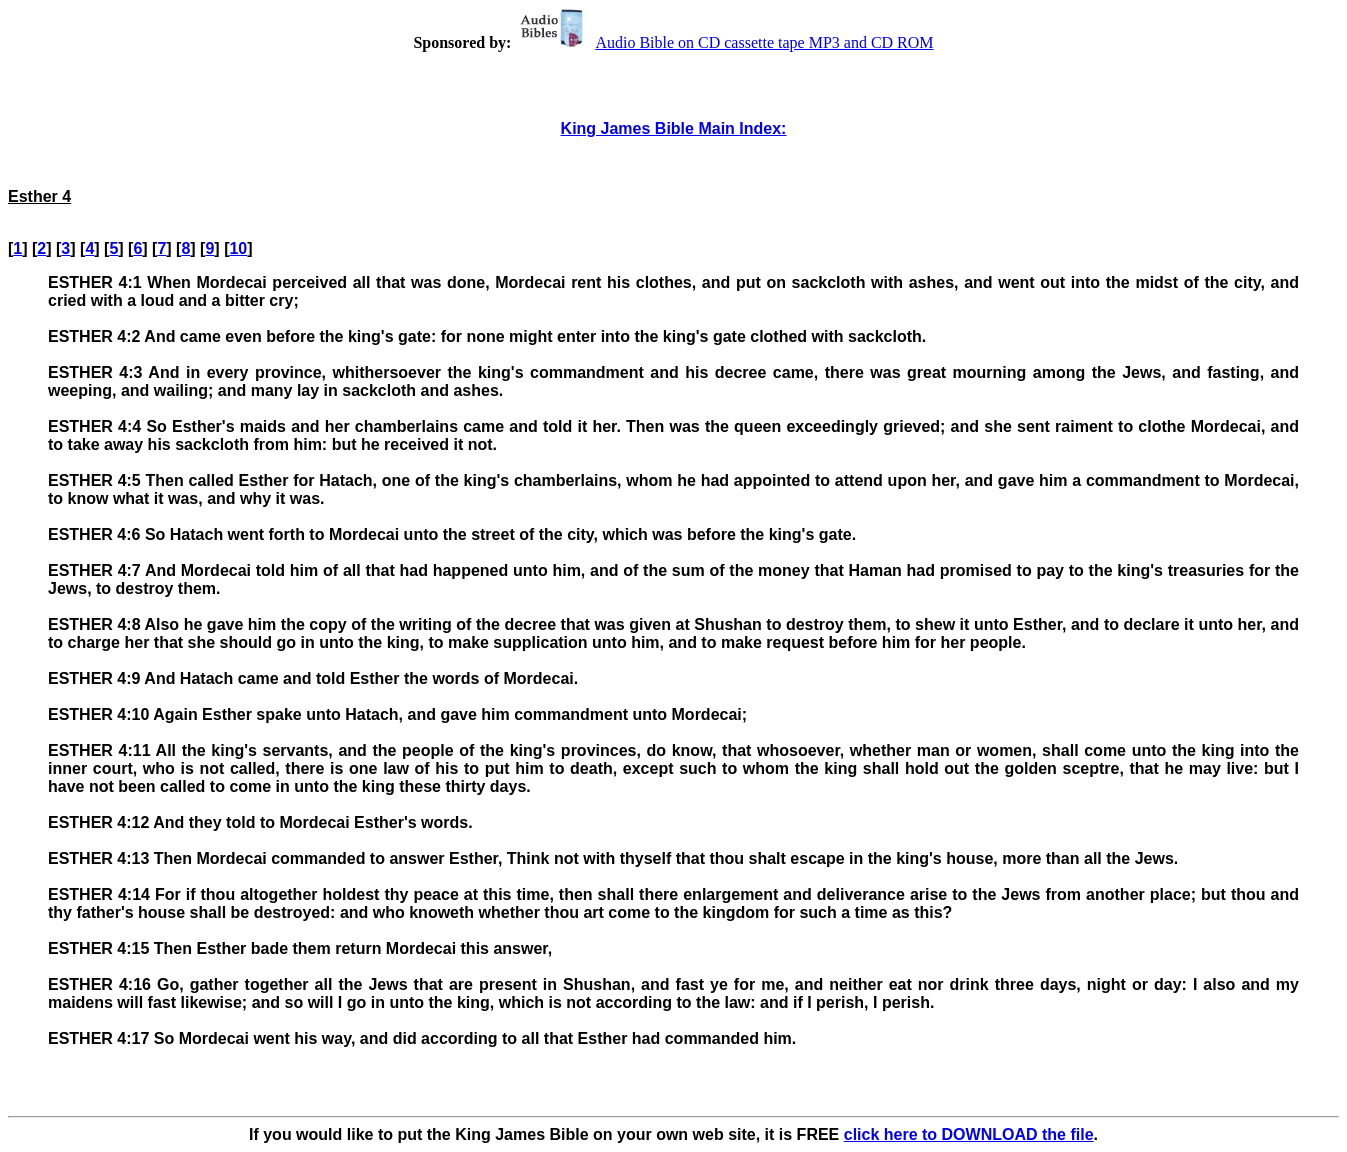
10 (238, 248)
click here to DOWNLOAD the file (969, 1134)
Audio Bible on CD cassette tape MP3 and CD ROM (724, 42)
